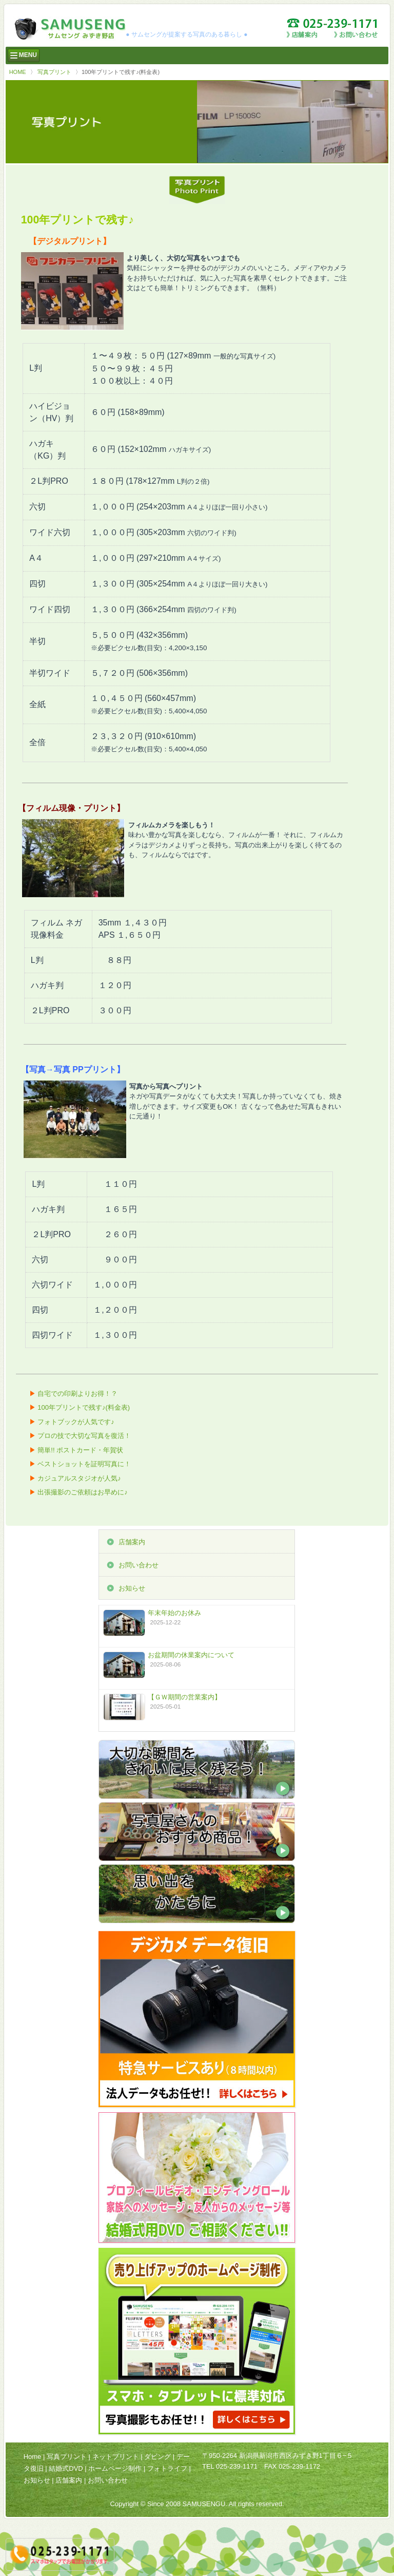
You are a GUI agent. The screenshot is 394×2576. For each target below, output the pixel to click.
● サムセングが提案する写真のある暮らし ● (186, 34)
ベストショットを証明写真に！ (84, 1464)
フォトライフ (167, 2468)
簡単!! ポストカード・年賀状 (80, 1450)
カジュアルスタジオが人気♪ (79, 1478)
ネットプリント (115, 2456)
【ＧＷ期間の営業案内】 (184, 1697)
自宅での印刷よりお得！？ (77, 1393)
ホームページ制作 (115, 2468)
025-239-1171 (237, 2466)
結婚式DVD (66, 2468)
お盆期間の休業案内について (191, 1655)
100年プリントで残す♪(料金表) (83, 1407)
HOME (17, 72)
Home (33, 2456)
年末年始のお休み (174, 1613)
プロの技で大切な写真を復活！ (84, 1435)
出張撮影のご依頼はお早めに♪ (82, 1492)
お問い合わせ (139, 1565)
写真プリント (54, 72)
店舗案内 (132, 1542)
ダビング (157, 2456)
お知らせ (132, 1588)
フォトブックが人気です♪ (75, 1422)
